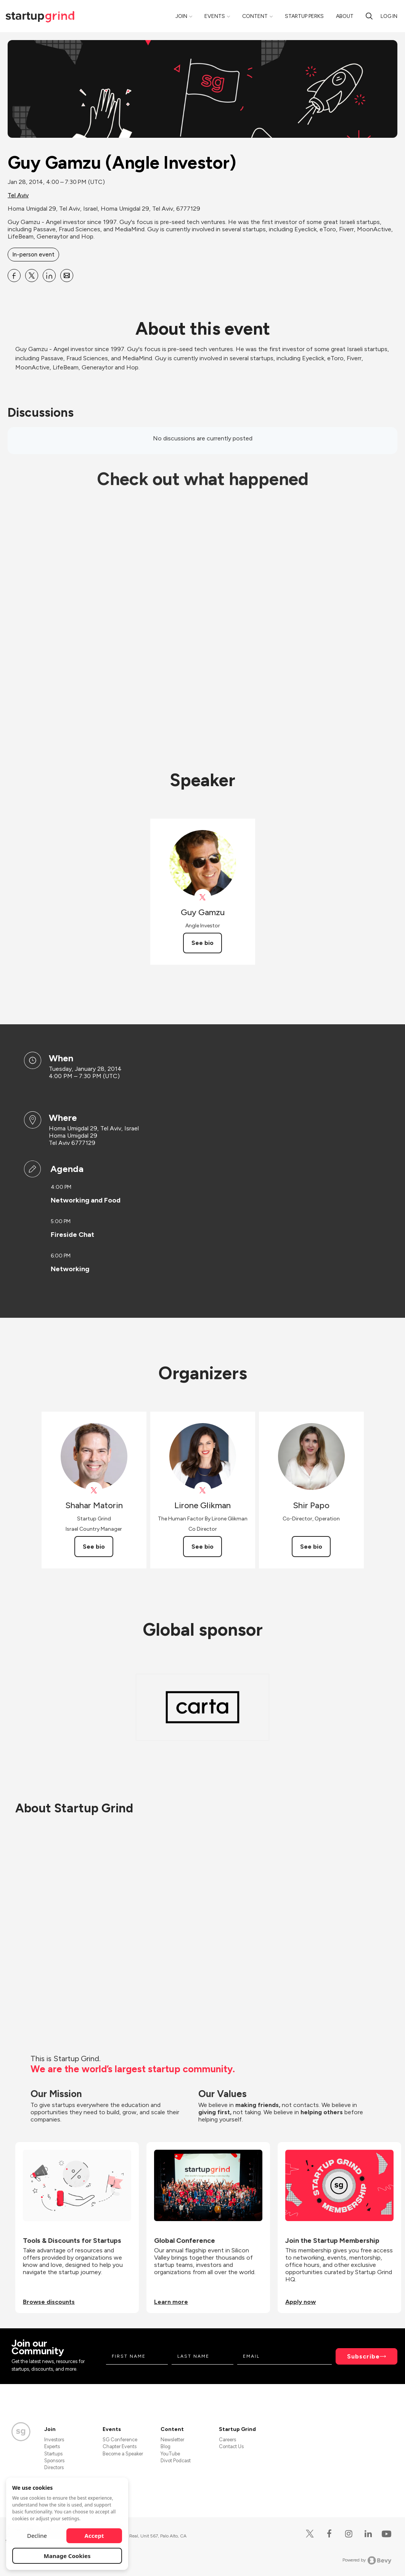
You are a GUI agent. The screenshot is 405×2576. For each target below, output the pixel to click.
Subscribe (363, 2356)
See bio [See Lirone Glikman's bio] (202, 1546)
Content (255, 16)
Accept (94, 2535)
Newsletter (172, 2439)
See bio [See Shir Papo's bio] (311, 1546)
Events (214, 16)
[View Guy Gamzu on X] (202, 897)
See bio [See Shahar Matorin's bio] (94, 1546)
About (345, 16)
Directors (54, 2467)
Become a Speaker (123, 2454)
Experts (52, 2446)
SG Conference (120, 2439)
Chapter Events (120, 2446)
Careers (227, 2439)
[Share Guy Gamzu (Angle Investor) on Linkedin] (49, 275)
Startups (53, 2454)
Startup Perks (304, 16)
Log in (389, 16)
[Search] (369, 16)
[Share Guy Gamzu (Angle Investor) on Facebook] (14, 275)
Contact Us (231, 2446)
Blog (165, 2446)
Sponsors (54, 2460)
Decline (37, 2535)
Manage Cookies (67, 2556)
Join (181, 16)
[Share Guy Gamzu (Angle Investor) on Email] (67, 275)
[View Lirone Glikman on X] (202, 1490)
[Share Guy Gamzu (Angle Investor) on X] (32, 275)
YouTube (170, 2454)
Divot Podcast (176, 2460)
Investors (54, 2439)
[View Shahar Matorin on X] (94, 1490)
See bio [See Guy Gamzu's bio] (202, 942)
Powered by (367, 2560)
